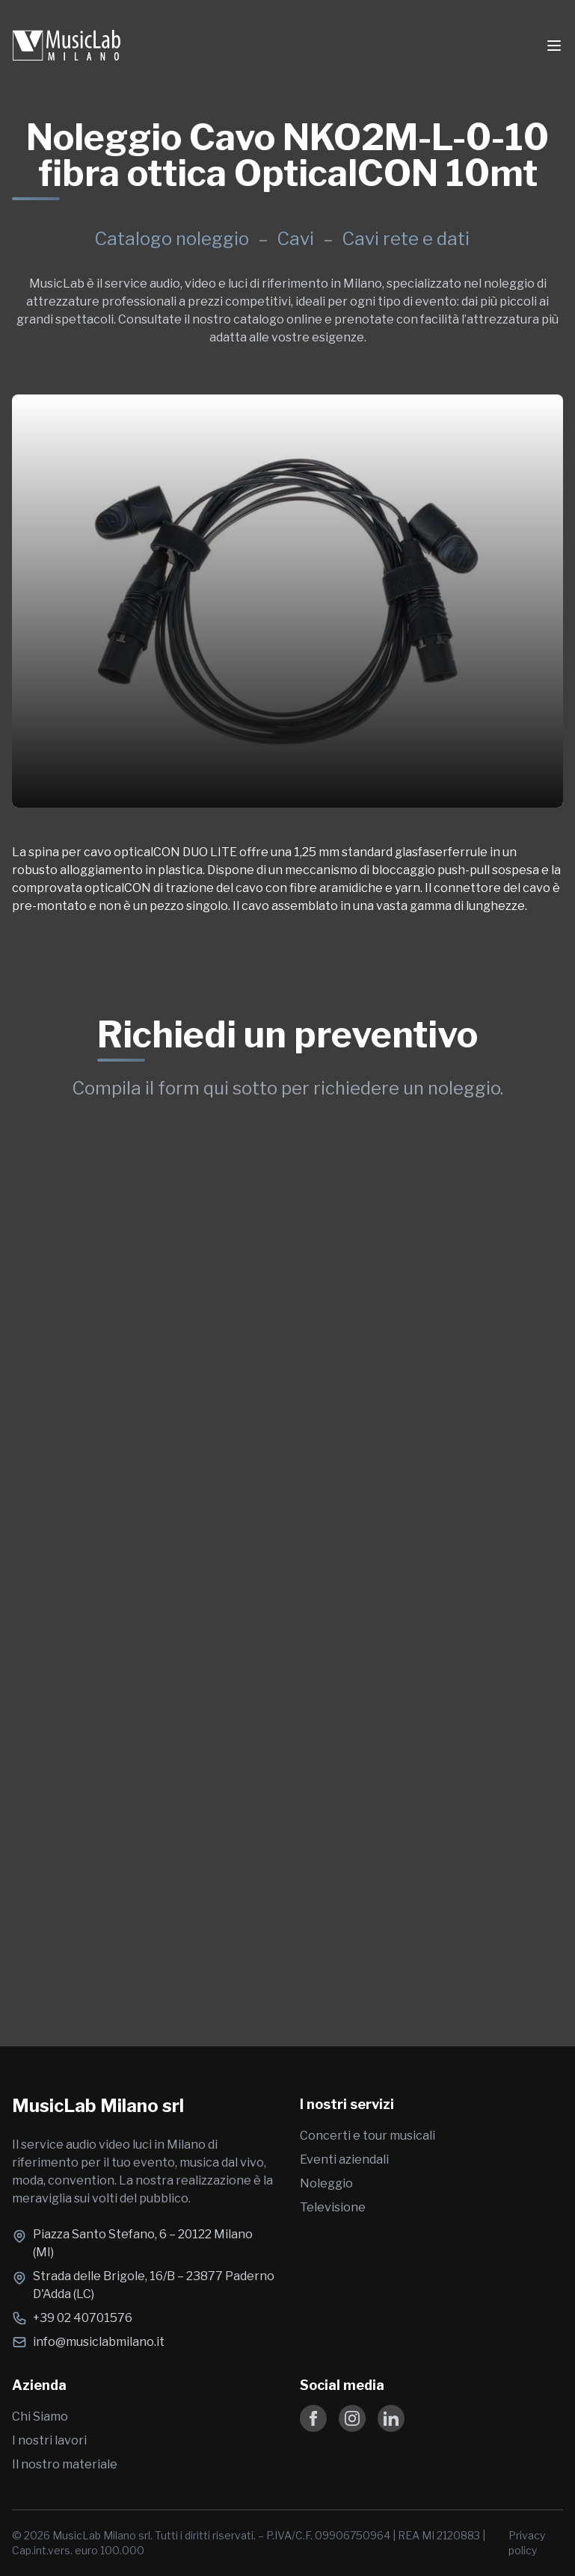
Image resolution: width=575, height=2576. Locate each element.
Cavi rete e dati (406, 239)
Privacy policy (526, 2543)
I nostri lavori (49, 2440)
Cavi (297, 239)
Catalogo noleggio (171, 239)
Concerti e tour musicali (367, 2135)
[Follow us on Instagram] (352, 2418)
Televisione (333, 2207)
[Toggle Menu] (554, 46)
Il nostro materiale (64, 2464)
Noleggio (326, 2183)
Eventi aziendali (344, 2159)
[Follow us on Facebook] (313, 2418)
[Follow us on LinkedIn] (391, 2418)
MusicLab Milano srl (98, 2106)
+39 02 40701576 (82, 2318)
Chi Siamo (40, 2416)
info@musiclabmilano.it (98, 2342)
